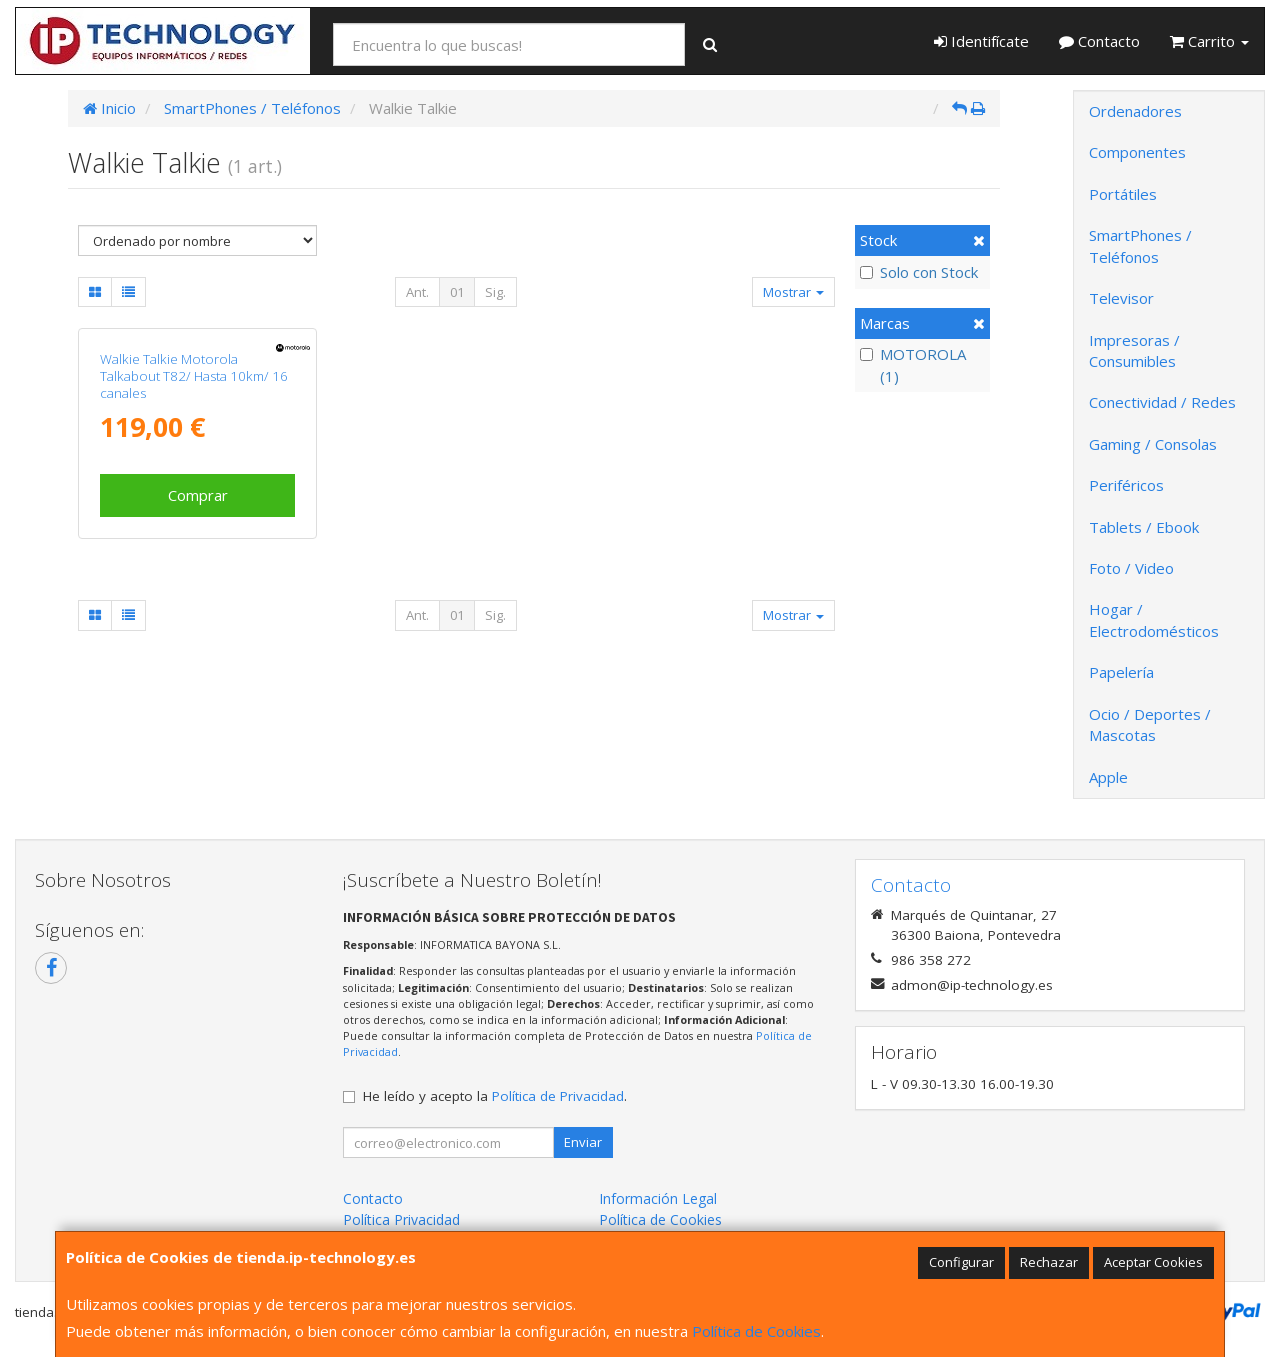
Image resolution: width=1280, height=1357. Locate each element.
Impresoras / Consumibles (1134, 350)
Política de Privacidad (558, 1096)
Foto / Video (1131, 568)
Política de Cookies (756, 1331)
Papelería (1121, 672)
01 (457, 292)
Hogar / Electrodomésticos (1154, 619)
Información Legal (658, 1198)
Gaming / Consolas (1153, 444)
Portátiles (1123, 194)
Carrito (1209, 41)
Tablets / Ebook (1144, 527)
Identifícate (981, 41)
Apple (1108, 777)
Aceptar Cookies (1153, 1262)
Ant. (417, 292)
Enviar (583, 1142)
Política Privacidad (401, 1219)
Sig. (495, 292)
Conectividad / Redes (1162, 402)
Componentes (1137, 152)
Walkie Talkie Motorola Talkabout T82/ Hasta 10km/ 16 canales (194, 376)
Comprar (198, 495)
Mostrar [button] (793, 292)
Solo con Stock (919, 272)
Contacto (1099, 41)
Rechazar (1049, 1262)
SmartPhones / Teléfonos (1140, 245)
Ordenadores (1135, 111)
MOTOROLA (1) (913, 364)
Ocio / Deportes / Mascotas (1150, 724)
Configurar (961, 1262)
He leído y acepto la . (495, 1096)
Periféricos (1126, 485)
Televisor (1121, 298)
